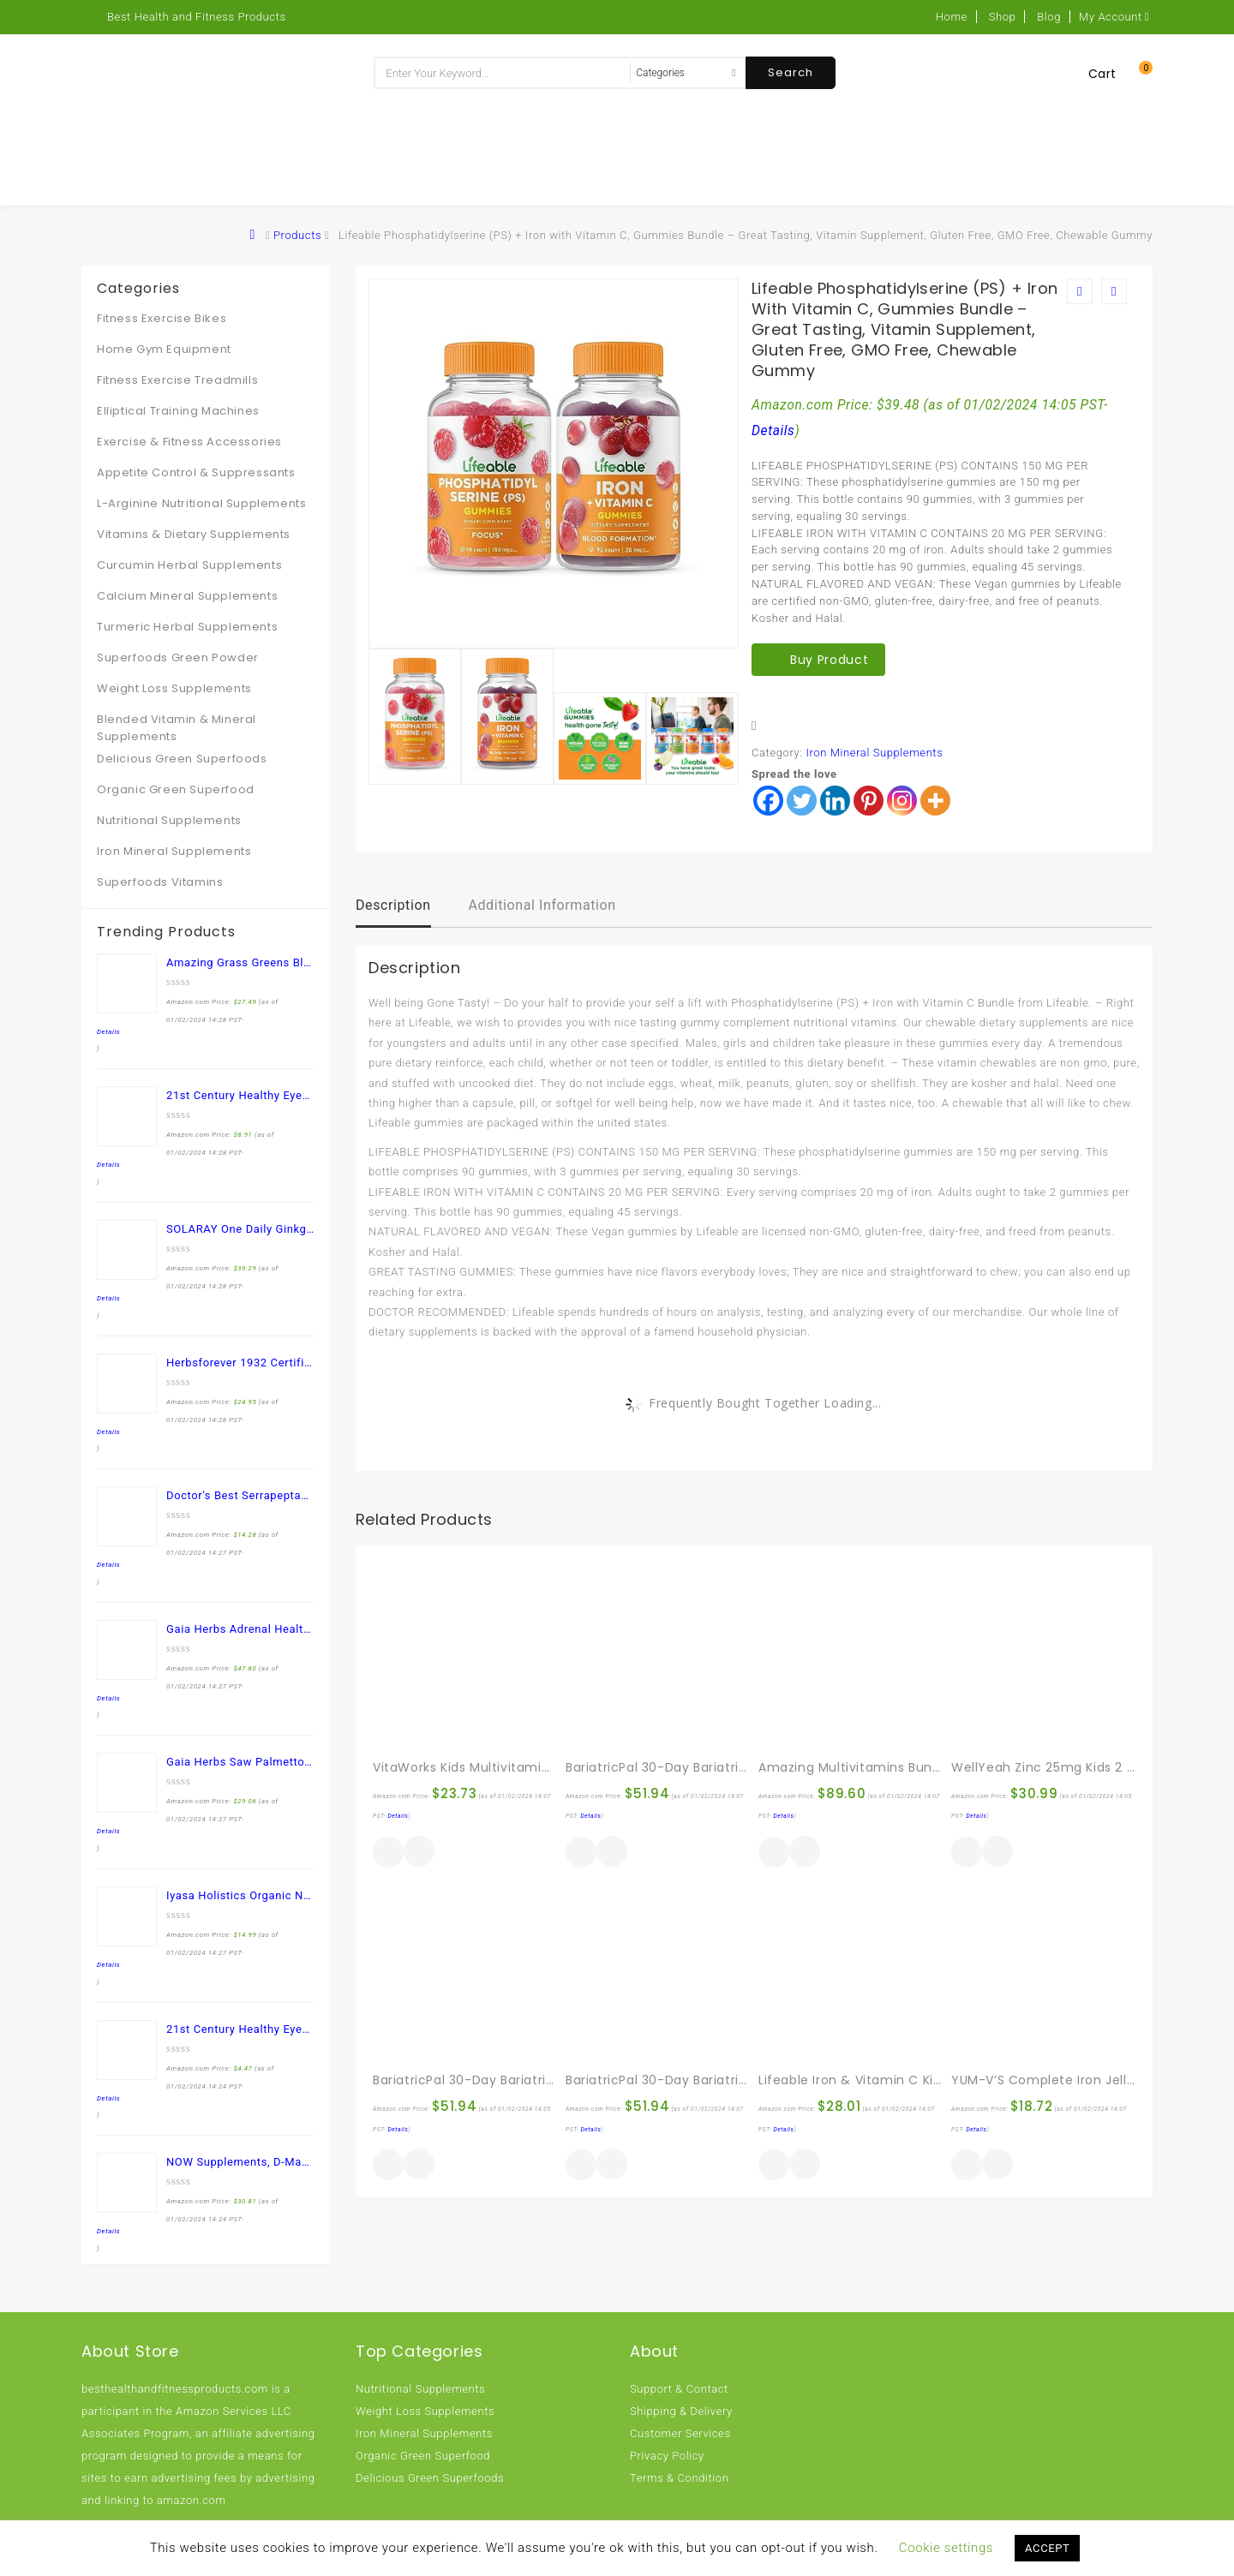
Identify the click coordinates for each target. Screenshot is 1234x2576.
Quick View (419, 1853)
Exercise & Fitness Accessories (189, 441)
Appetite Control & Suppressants (196, 472)
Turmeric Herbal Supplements (187, 627)
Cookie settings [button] (946, 2547)
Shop (1002, 16)
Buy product (829, 659)
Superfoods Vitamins (160, 882)
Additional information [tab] (541, 905)
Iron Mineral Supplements (874, 752)
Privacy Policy (667, 2455)
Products (297, 235)
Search (790, 72)
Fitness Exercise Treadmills (177, 380)
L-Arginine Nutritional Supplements (201, 503)
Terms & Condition (679, 2477)
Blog (1049, 16)
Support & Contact (679, 2388)
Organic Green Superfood (176, 789)
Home (951, 16)
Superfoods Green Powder (178, 657)
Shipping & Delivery (681, 2411)
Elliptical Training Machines (178, 411)
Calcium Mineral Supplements (187, 596)
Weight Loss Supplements (174, 688)
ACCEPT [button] (1047, 2548)
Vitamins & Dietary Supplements (194, 534)
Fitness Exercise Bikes (161, 318)
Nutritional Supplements (169, 820)
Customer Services (680, 2433)
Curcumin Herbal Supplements (189, 565)
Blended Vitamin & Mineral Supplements (176, 727)
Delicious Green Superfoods (182, 758)
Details (773, 431)
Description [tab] (393, 905)
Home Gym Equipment (164, 349)
